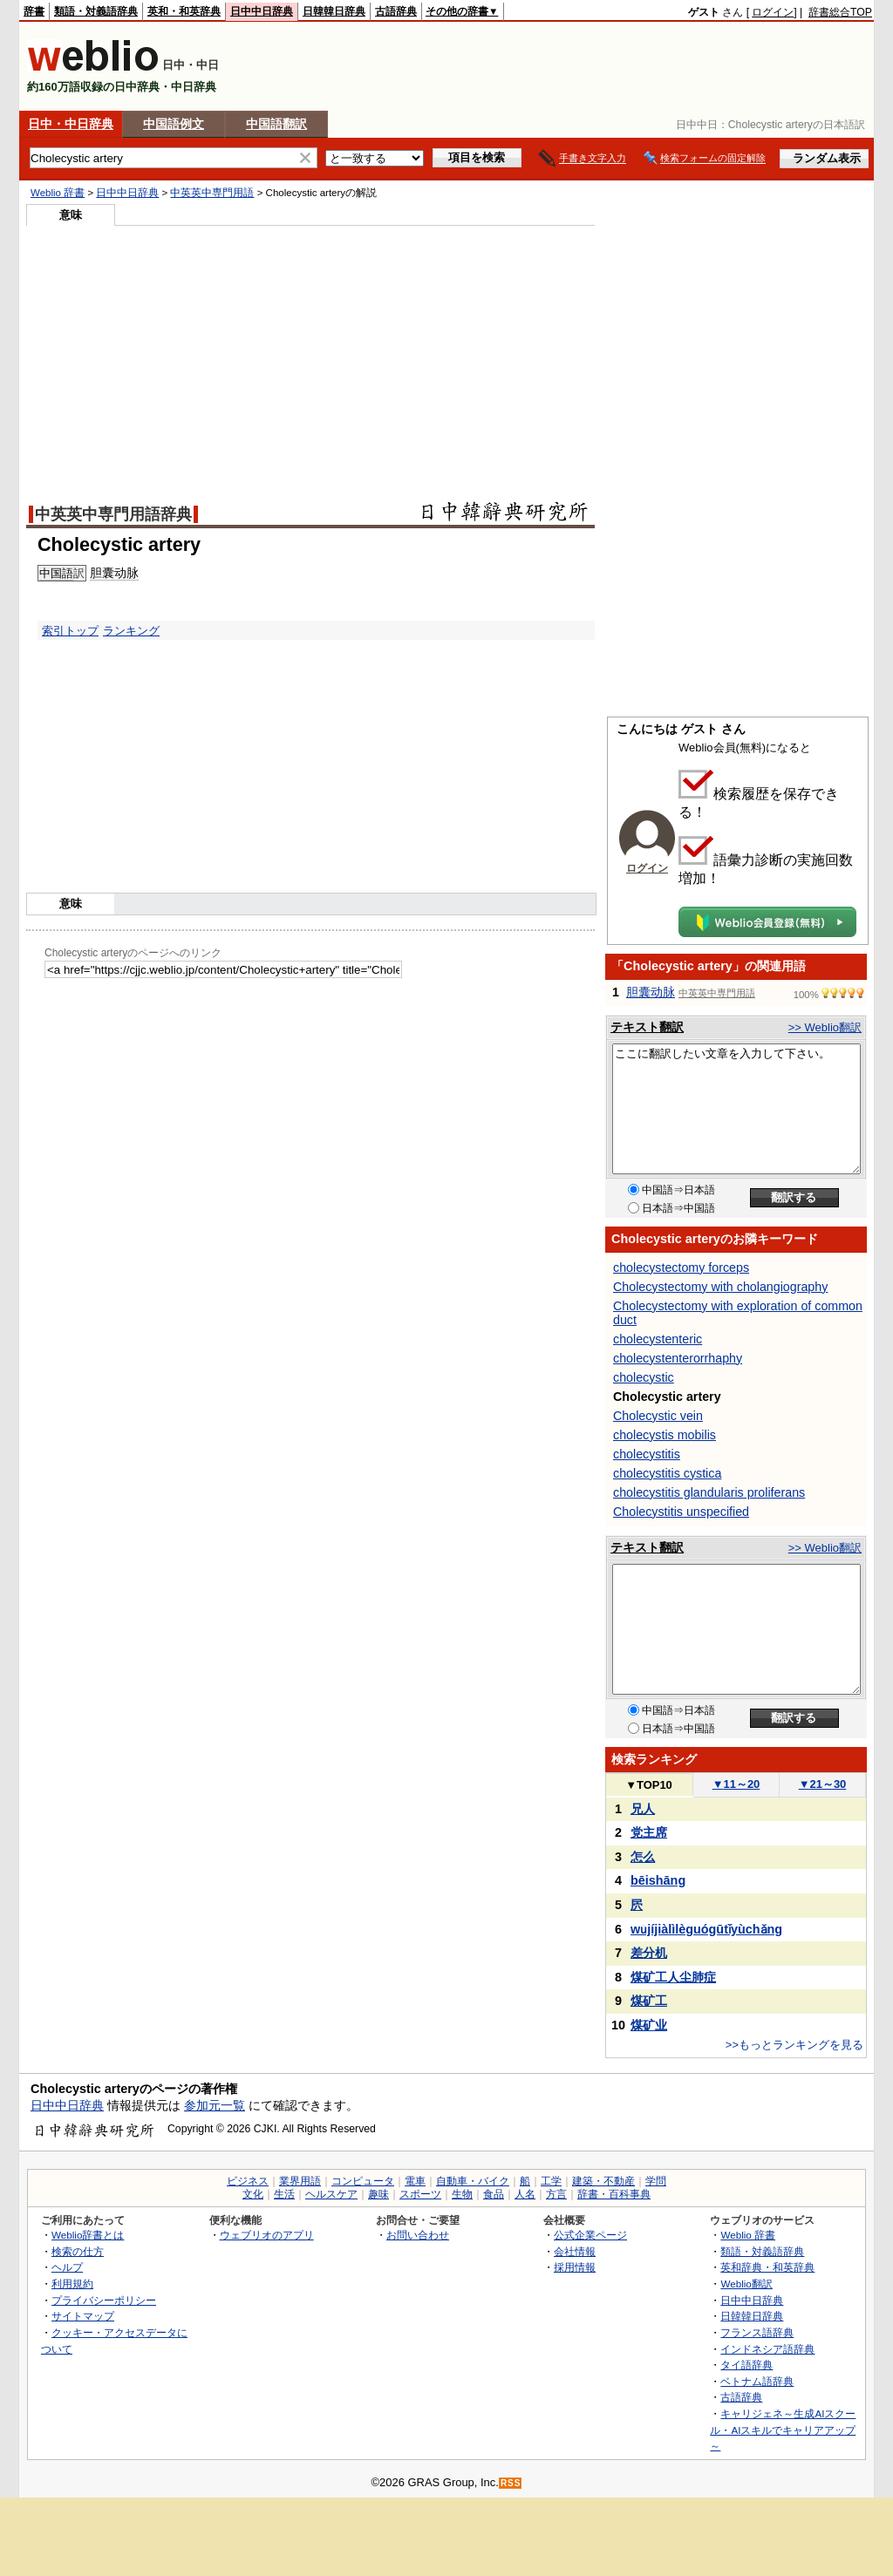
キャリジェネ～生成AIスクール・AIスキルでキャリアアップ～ (783, 2429)
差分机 (649, 1953)
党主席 (649, 1832)
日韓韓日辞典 (334, 11)
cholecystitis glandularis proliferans (709, 1492)
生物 (462, 2194)
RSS (511, 2483)
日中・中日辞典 (70, 124)
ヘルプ (67, 2267)
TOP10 (648, 1784)
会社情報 (575, 2251)
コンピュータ (362, 2181)
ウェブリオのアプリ (267, 2234)
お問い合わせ (417, 2234)
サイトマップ (82, 2315)
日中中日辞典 (261, 11)
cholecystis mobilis (664, 1435)
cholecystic (643, 1377)
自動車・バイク (472, 2181)
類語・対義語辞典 (96, 11)
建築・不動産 (603, 2181)
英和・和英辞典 (184, 11)
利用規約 (72, 2283)
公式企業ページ (590, 2234)
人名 (525, 2194)
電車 (415, 2181)
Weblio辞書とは (87, 2234)
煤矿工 (649, 2001)
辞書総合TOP (840, 12)
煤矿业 (649, 2025)
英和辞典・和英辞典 (767, 2267)
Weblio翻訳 (746, 2283)
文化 (252, 2194)
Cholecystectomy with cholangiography (720, 1287)
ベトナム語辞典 (757, 2381)
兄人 (643, 1809)
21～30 (823, 1784)
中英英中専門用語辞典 (113, 514)
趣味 (378, 2194)
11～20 (736, 1784)
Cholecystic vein (658, 1416)
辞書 (34, 11)
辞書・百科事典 (614, 2194)
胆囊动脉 (114, 573)
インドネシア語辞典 (767, 2349)
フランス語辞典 (757, 2332)
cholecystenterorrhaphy (677, 1358)
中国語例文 (173, 124)
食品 (493, 2194)
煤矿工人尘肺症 (673, 1977)
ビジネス (248, 2181)
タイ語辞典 (746, 2364)
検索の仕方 (77, 2251)
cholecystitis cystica (667, 1473)
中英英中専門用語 (212, 192)
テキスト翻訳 (647, 1027)
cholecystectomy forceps (681, 1267)
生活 (284, 2194)
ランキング (131, 630)
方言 (556, 2194)
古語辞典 (396, 11)
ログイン (773, 12)
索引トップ (70, 630)
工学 (551, 2181)
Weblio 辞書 (58, 192)
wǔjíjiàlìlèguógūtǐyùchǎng (706, 1929)
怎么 (643, 1857)
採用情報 (575, 2267)
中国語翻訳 (276, 124)
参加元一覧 (214, 2105)
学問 (655, 2181)
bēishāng (658, 1880)
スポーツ (420, 2194)
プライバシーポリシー (103, 2300)
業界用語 (300, 2181)
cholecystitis (646, 1454)
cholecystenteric (657, 1339)
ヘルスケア (331, 2194)
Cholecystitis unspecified (681, 1512)
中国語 (56, 573)
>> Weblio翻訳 (825, 1027)
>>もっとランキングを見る (794, 2044)
